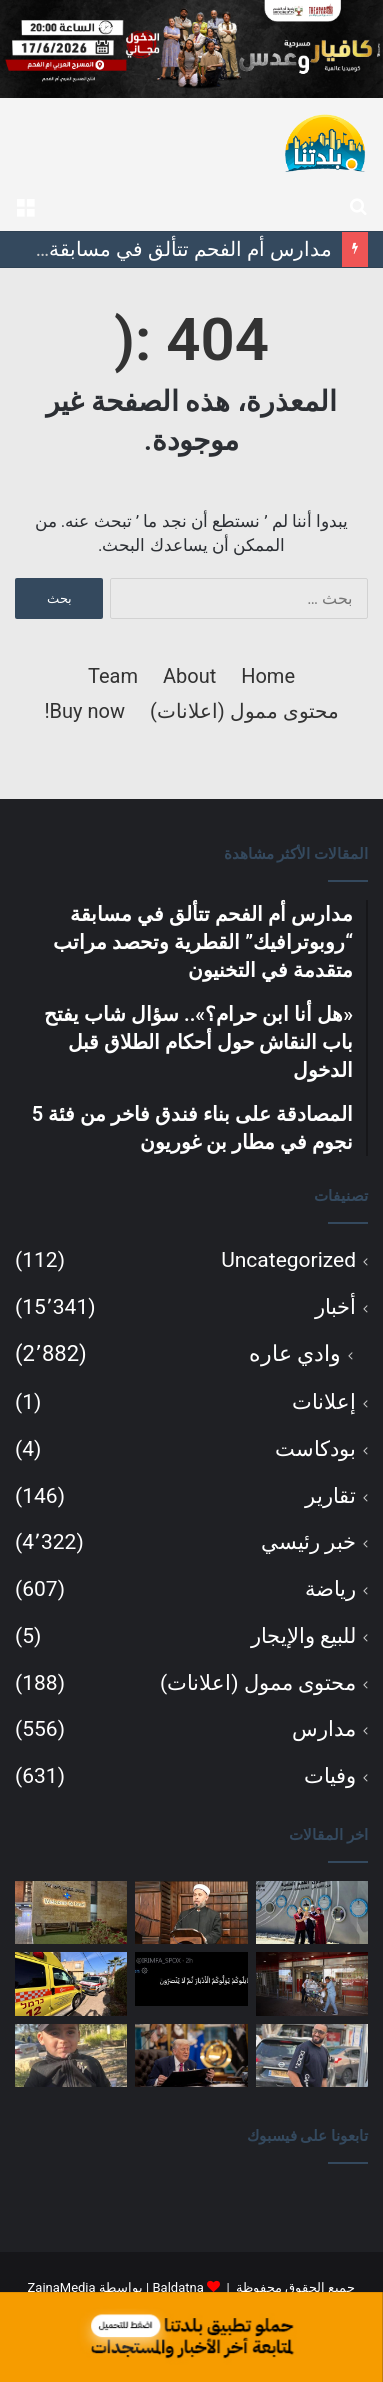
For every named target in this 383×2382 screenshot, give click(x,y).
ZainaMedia (62, 2287)
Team (113, 676)
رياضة (330, 1589)
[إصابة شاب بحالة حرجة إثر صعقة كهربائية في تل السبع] (71, 1983)
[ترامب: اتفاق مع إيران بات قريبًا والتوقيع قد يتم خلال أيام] (191, 2055)
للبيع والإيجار (303, 1636)
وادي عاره (295, 1353)
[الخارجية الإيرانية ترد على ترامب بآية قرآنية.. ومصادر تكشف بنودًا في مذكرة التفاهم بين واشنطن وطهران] (191, 1979)
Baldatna (177, 2287)
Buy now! (84, 711)
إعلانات (324, 1402)
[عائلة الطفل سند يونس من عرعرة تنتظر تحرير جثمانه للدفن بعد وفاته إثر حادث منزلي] (71, 2055)
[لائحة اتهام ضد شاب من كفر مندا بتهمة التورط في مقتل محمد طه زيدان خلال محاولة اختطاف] (312, 2055)
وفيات (330, 1776)
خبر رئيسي (308, 1542)
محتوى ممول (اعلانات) (244, 711)
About (189, 676)
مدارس (324, 1729)
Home (268, 676)
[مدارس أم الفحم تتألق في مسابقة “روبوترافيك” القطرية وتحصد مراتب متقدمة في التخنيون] (312, 1912)
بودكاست (315, 1449)
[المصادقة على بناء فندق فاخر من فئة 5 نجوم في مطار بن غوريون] (71, 1912)
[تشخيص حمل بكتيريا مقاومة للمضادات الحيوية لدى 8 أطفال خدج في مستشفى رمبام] (312, 1983)
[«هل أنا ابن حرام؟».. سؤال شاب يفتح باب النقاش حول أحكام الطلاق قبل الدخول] (191, 1912)
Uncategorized (288, 1260)
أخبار (335, 1307)
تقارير (330, 1496)
